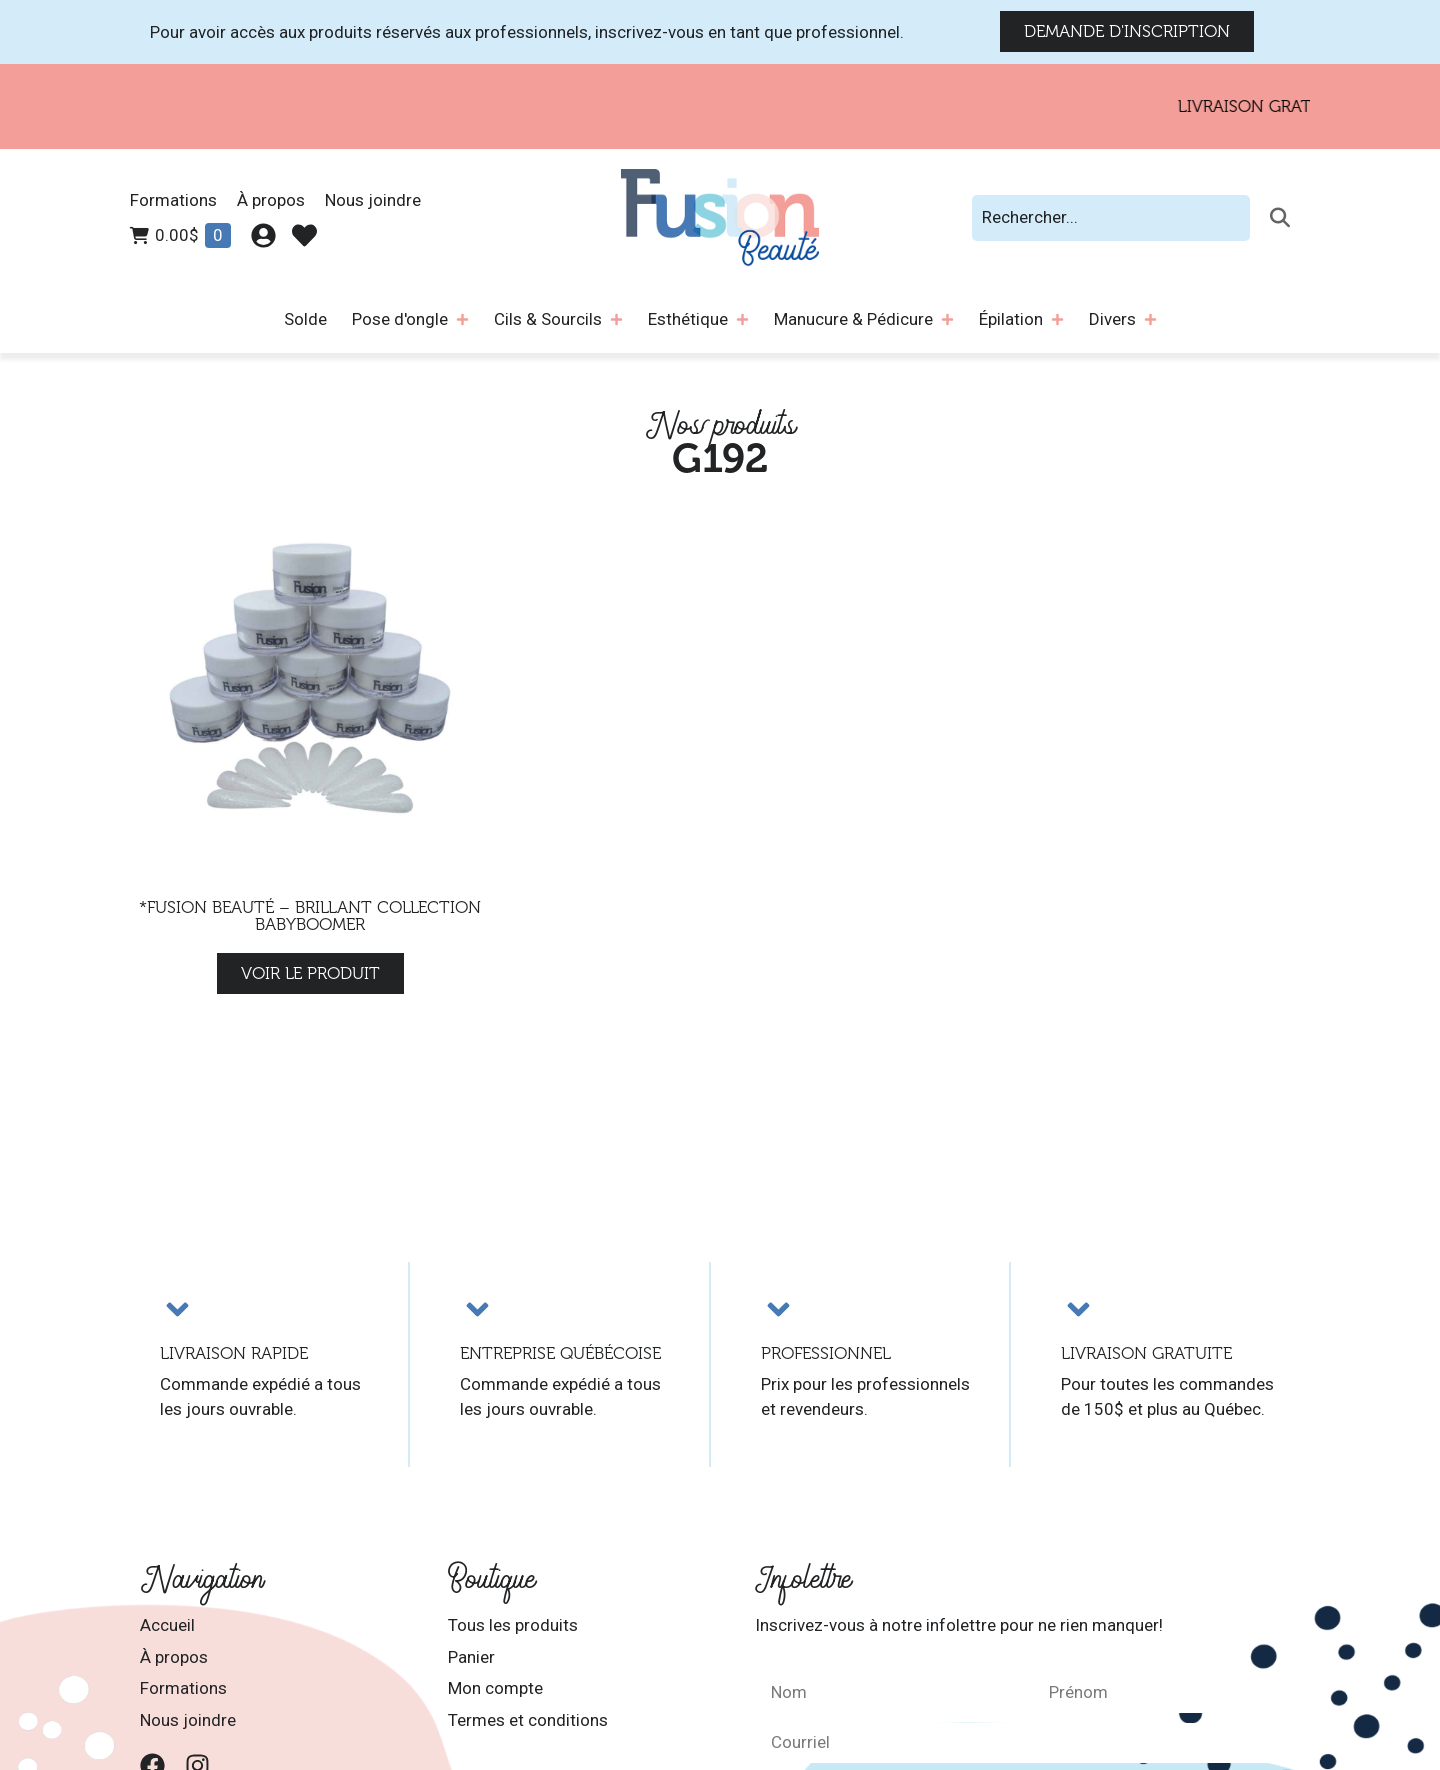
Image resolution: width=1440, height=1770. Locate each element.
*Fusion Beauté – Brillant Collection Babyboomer (310, 916)
